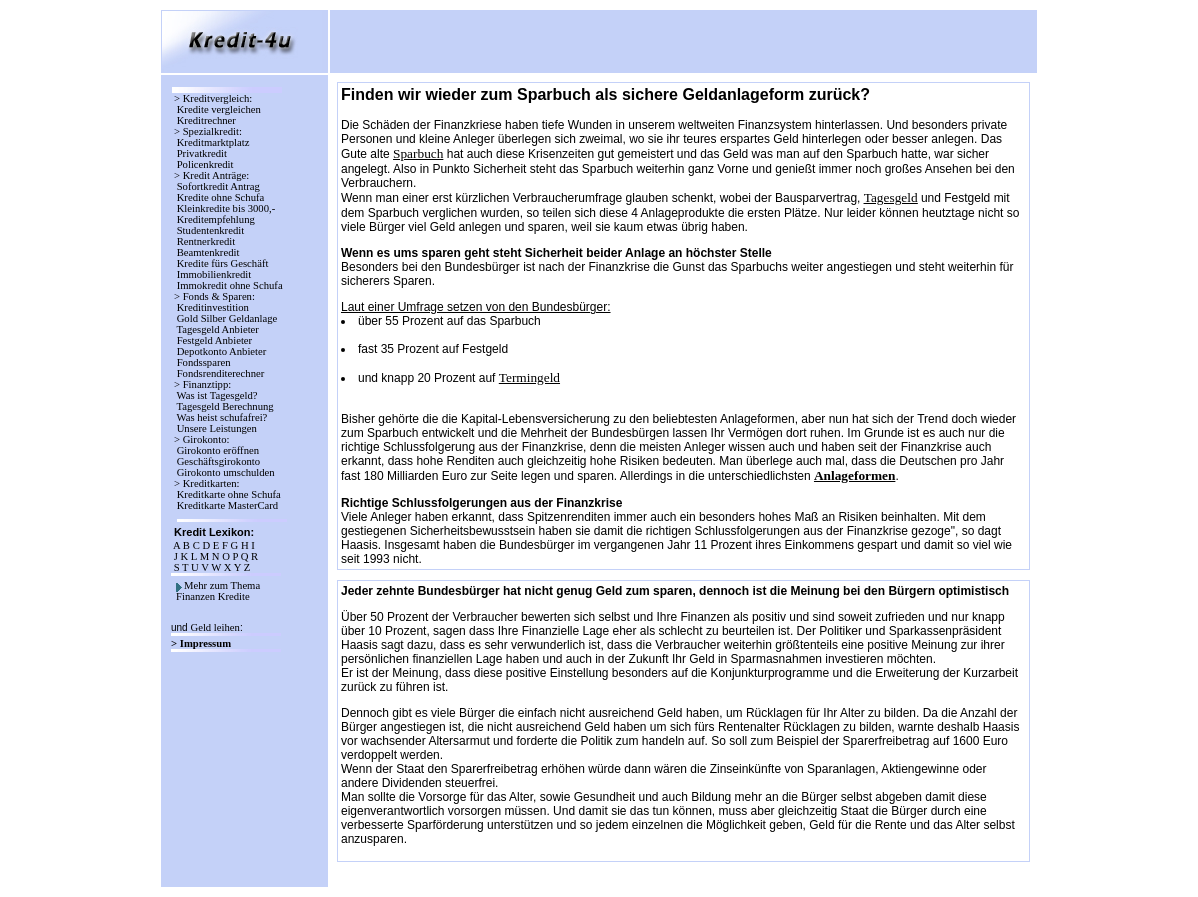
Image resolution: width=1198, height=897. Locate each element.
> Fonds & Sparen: (214, 296)
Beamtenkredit (208, 252)
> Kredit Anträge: (211, 175)
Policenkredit (205, 164)
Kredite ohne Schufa (220, 197)
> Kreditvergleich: (213, 98)
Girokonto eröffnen (218, 450)
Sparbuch (418, 153)
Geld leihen (214, 627)
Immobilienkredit (214, 274)
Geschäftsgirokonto (218, 461)
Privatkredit (202, 153)
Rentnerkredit (206, 241)
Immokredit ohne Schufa (229, 285)
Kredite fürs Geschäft (222, 263)
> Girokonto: (201, 439)
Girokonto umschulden (225, 472)
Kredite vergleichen (218, 109)
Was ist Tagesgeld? (217, 395)
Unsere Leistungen (217, 428)
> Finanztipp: (202, 384)
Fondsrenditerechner (219, 373)
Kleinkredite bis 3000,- (226, 208)
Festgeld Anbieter (214, 340)
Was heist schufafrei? (222, 417)
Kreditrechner (206, 120)
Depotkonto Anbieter (221, 351)
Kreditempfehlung (215, 219)
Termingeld (529, 377)
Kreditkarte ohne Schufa (228, 494)
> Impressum (202, 643)
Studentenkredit (210, 230)
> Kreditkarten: (206, 483)
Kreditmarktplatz (213, 142)
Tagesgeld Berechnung (225, 406)
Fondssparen (203, 362)
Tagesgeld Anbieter (218, 329)
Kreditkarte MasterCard (227, 505)
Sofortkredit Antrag (218, 186)
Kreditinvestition (213, 307)
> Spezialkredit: (208, 131)
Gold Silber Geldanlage (227, 318)
